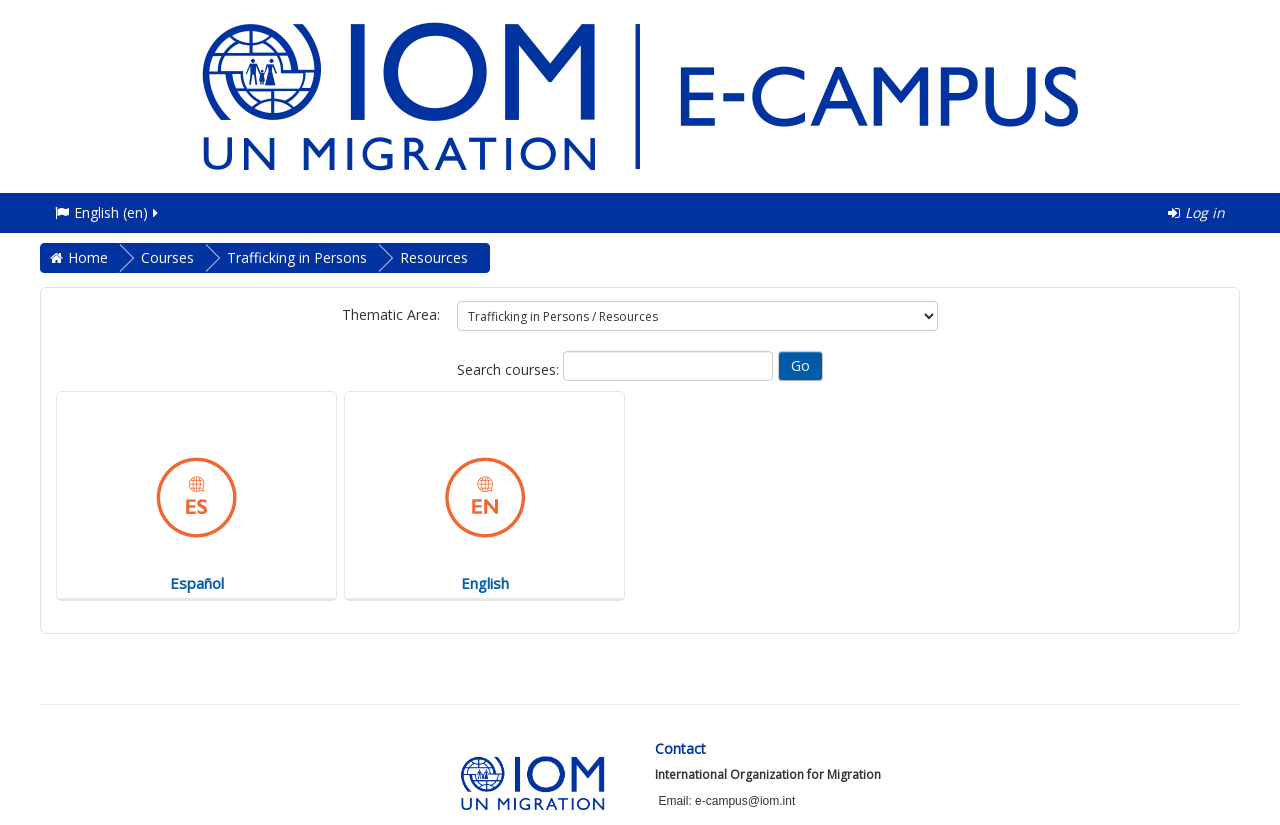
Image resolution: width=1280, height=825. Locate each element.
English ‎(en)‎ (108, 212)
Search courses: (510, 369)
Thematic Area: (391, 314)
